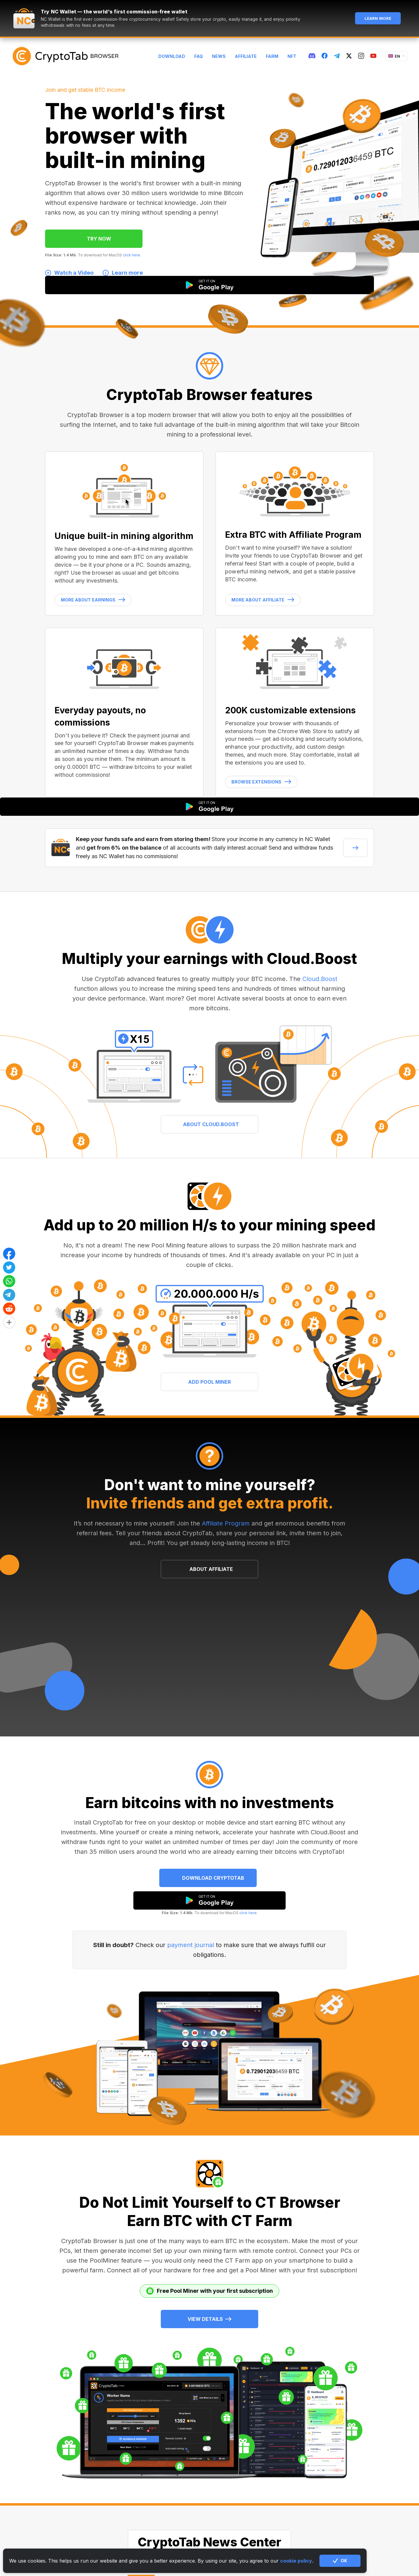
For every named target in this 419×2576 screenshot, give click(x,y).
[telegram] (337, 56)
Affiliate (246, 56)
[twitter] (349, 56)
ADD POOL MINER (209, 1382)
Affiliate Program (226, 1523)
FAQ (198, 56)
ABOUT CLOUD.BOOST (211, 1124)
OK (340, 2560)
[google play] (209, 1900)
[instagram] (361, 56)
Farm (272, 56)
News (219, 56)
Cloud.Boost (319, 979)
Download (171, 56)
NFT (291, 56)
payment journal (190, 1945)
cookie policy (296, 2561)
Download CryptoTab (213, 1878)
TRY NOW (99, 239)
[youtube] (373, 56)
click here (131, 255)
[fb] (325, 56)
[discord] (311, 56)
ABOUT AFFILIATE (211, 1569)
